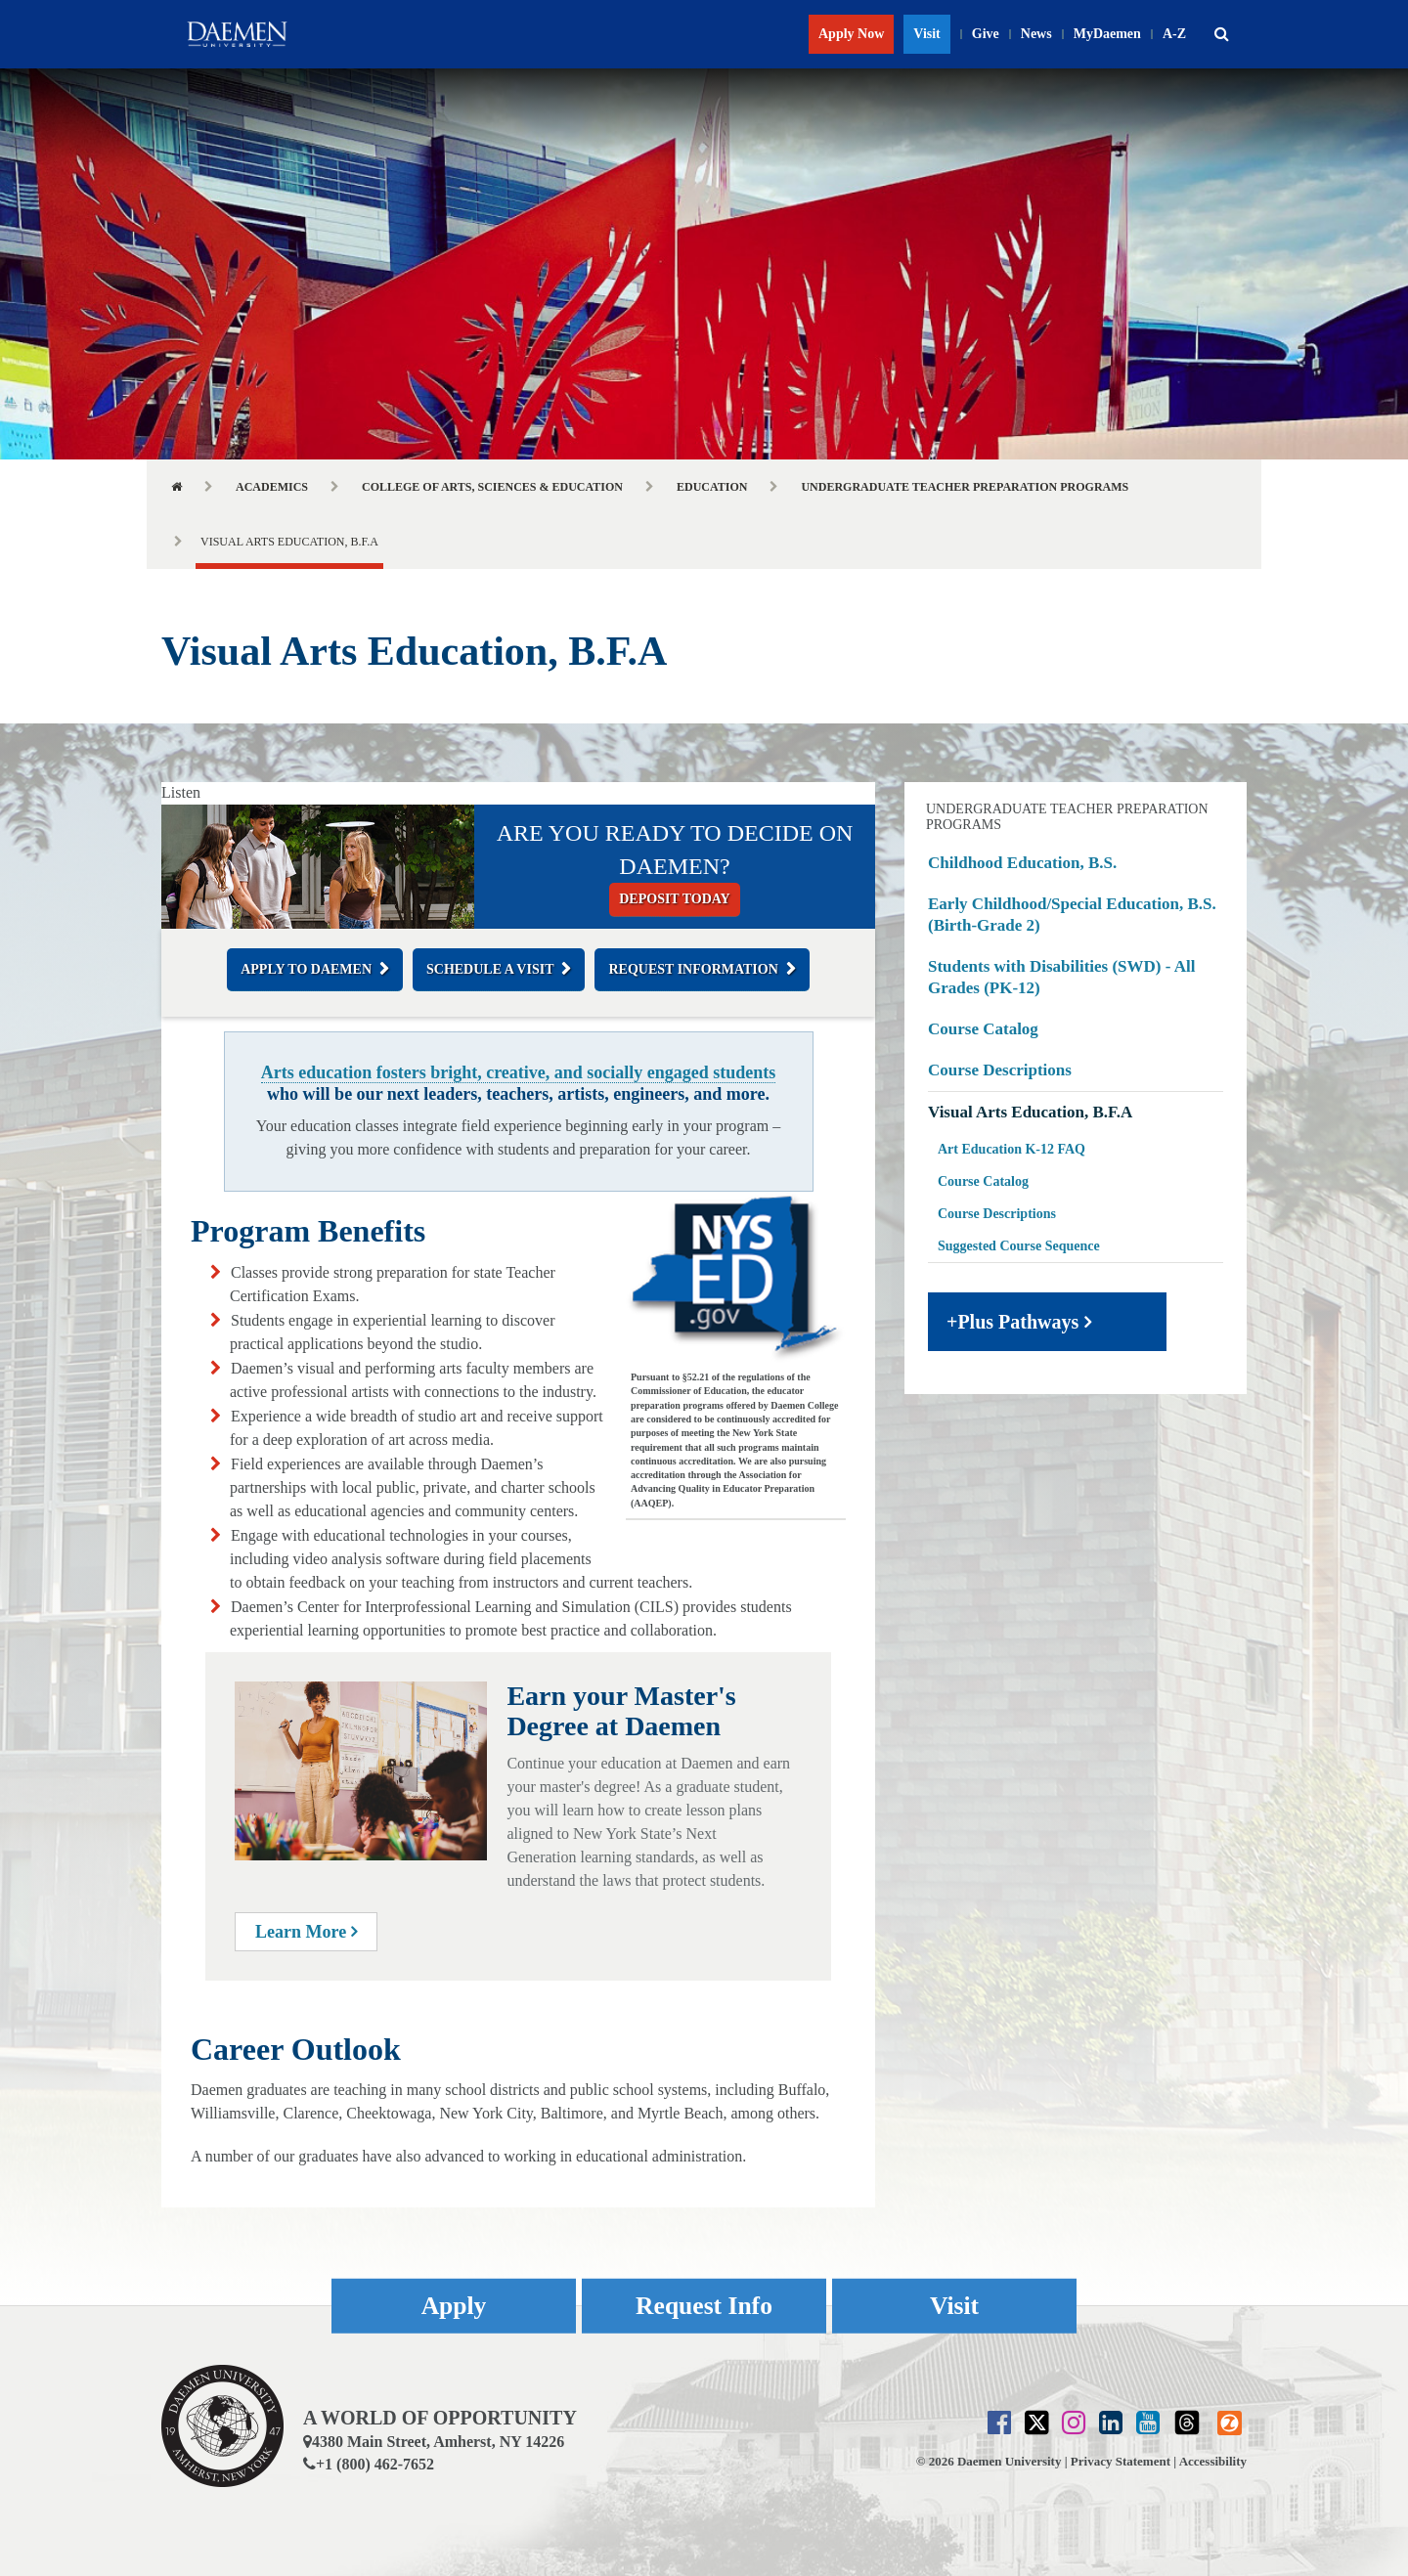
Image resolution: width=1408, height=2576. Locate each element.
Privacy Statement (1120, 2461)
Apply (453, 2306)
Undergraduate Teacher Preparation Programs (964, 487)
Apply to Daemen (306, 969)
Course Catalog (983, 1029)
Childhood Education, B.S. (1022, 862)
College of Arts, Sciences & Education (492, 487)
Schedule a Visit (489, 969)
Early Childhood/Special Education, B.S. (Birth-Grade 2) (1072, 915)
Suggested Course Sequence (1019, 1246)
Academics (272, 487)
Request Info (704, 2306)
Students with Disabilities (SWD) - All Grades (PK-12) (1061, 977)
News (1036, 33)
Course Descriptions (1000, 1070)
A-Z (1174, 33)
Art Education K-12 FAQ (1011, 1149)
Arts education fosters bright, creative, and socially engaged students (518, 1072)
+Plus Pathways (1012, 1321)
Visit (926, 33)
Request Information (692, 969)
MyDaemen (1107, 33)
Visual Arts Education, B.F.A (1030, 1112)
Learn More (306, 1932)
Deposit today (674, 899)
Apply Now (851, 33)
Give (985, 33)
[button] (1221, 34)
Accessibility (1213, 2461)
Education (712, 487)
